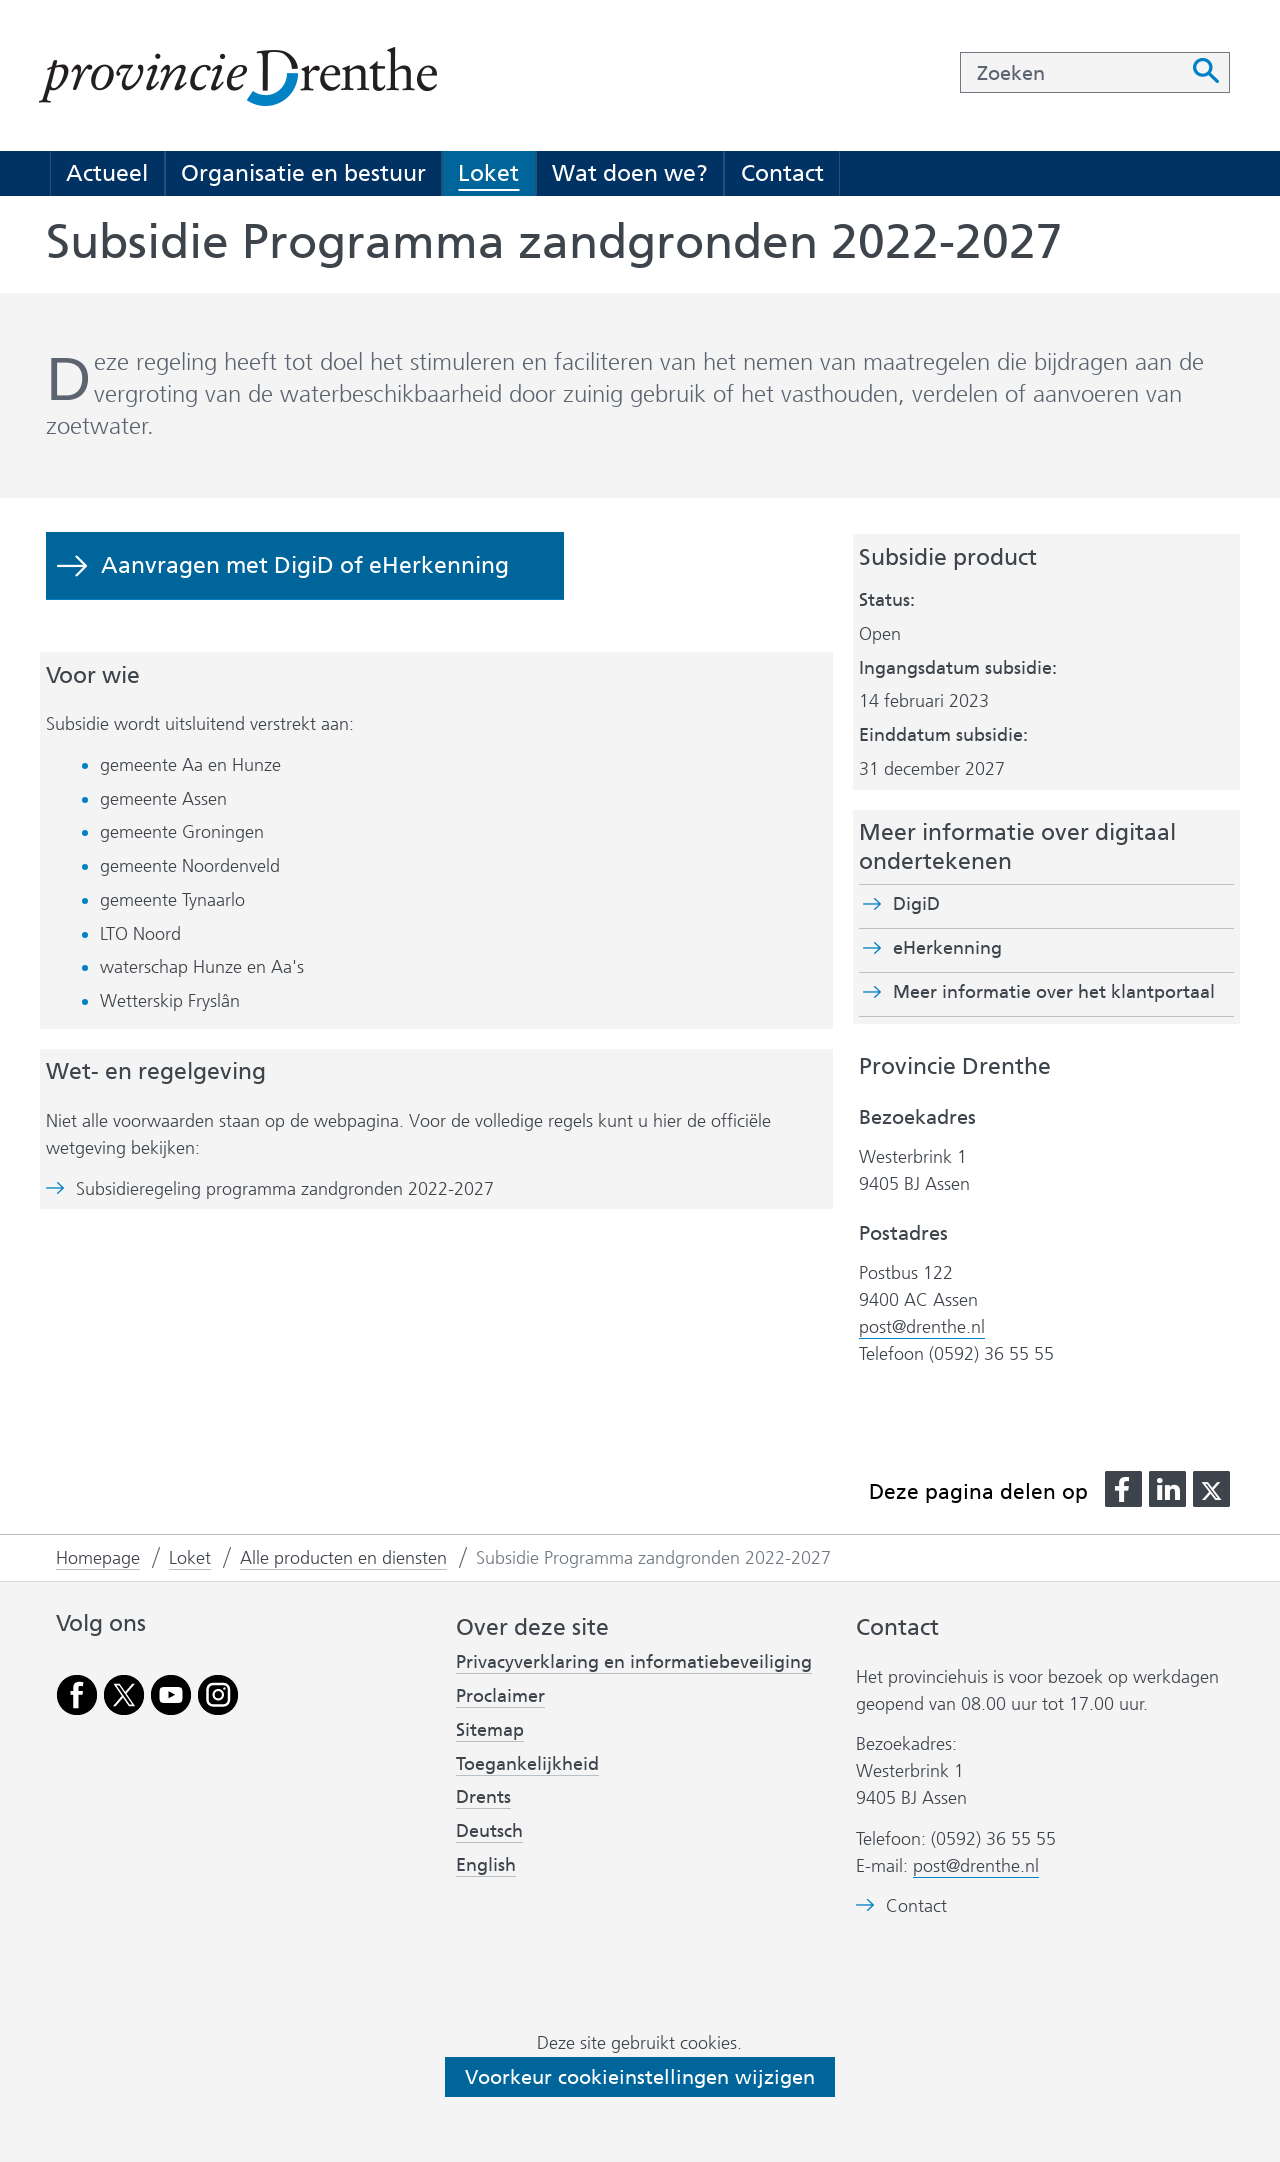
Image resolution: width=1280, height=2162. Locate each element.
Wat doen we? (630, 173)
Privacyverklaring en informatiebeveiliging (634, 1662)
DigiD (916, 904)
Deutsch (489, 1831)
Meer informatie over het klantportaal (1054, 992)
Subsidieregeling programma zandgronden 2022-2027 (285, 1189)
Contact (782, 173)
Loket (488, 173)
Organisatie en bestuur (303, 173)
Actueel (107, 173)
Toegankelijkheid (527, 1764)
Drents (483, 1797)
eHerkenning (947, 948)
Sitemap (490, 1730)
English (486, 1865)
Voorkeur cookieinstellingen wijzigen (640, 2077)
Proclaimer (500, 1696)
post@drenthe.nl (922, 1327)
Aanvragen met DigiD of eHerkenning (305, 565)
